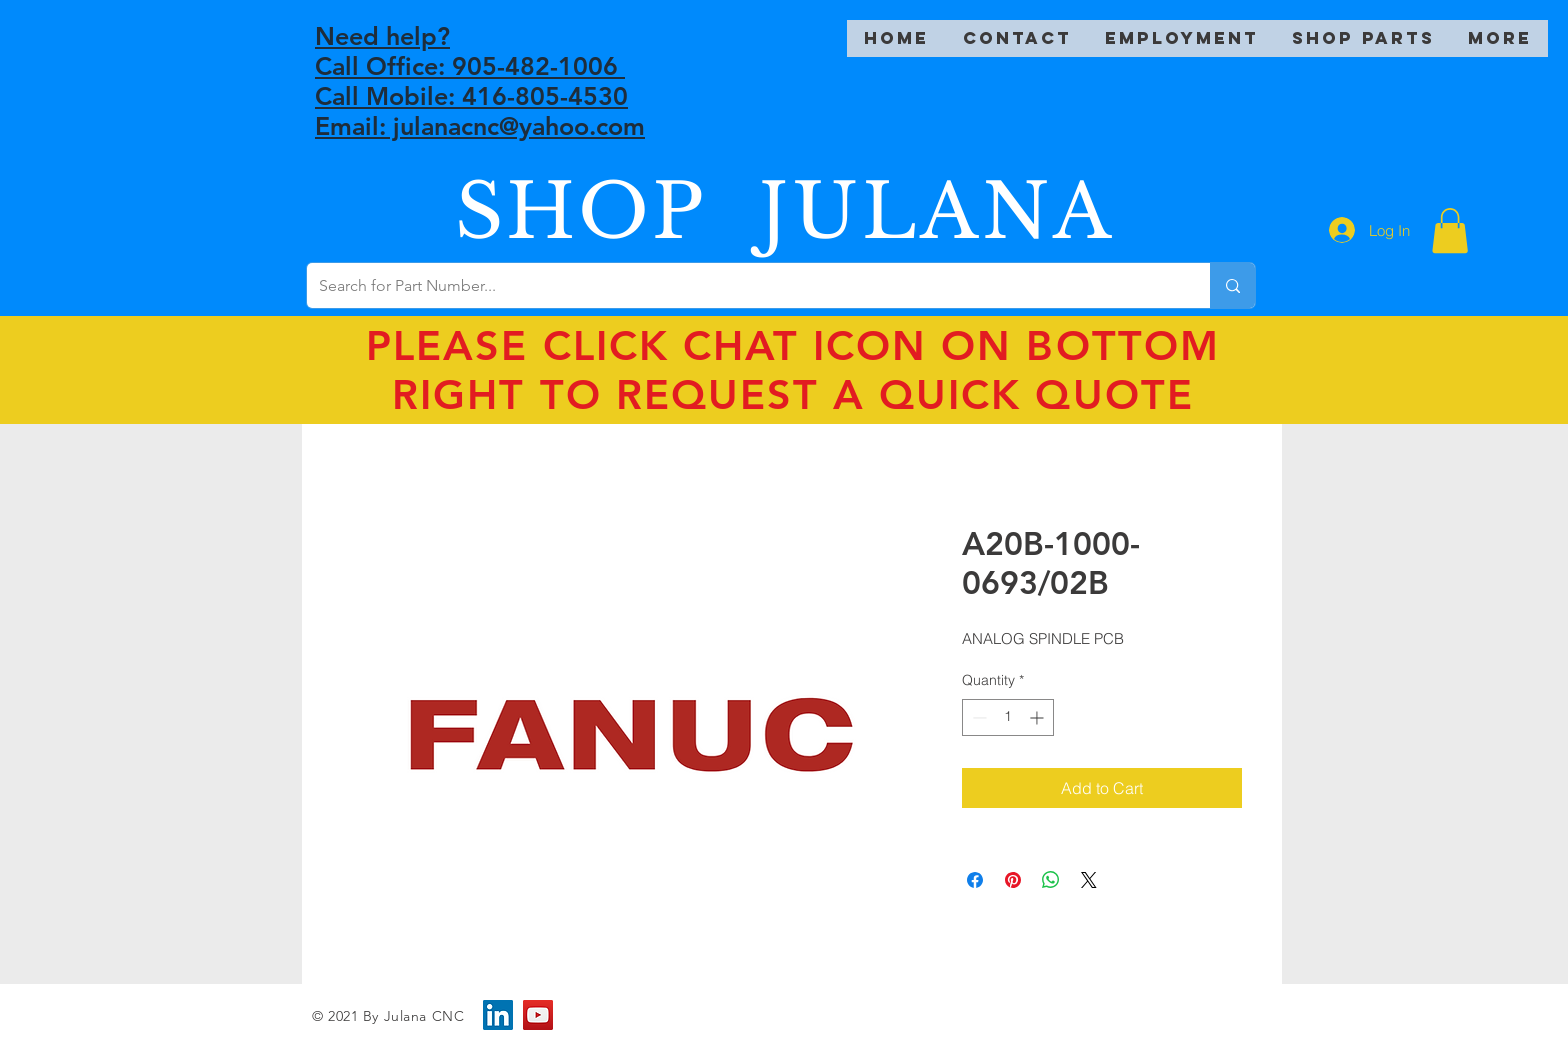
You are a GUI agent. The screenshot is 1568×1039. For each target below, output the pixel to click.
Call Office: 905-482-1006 (470, 66)
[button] (1450, 230)
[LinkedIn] (498, 1015)
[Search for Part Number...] (743, 285)
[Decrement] (977, 717)
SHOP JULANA (785, 211)
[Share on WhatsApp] (1051, 880)
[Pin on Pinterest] (1013, 880)
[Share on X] (1089, 880)
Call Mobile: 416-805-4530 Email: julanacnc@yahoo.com (480, 111)
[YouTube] (538, 1015)
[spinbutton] (1008, 717)
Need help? (382, 36)
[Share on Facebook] (975, 880)
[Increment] (1038, 717)
